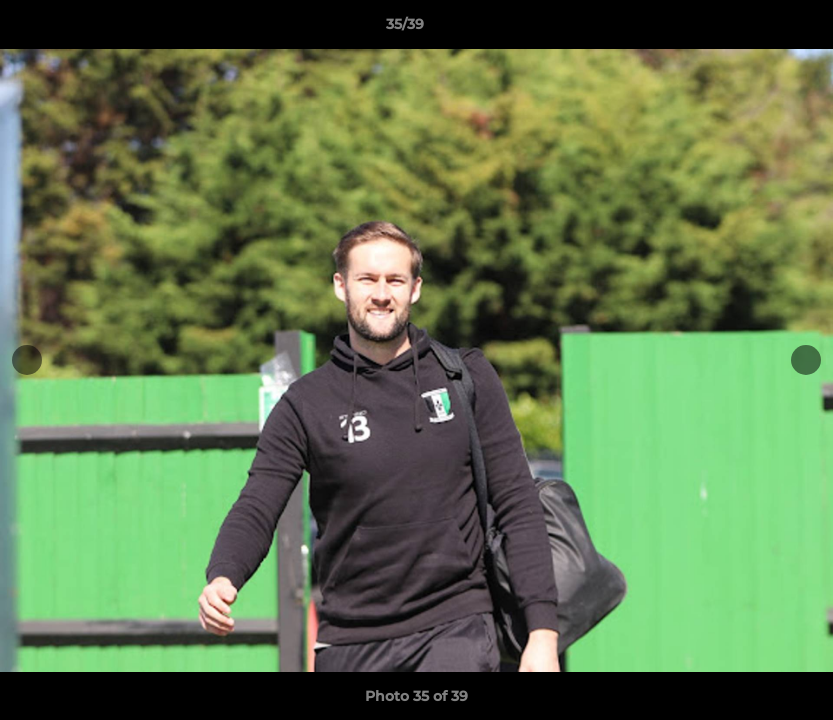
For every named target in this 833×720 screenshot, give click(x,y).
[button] (749, 29)
